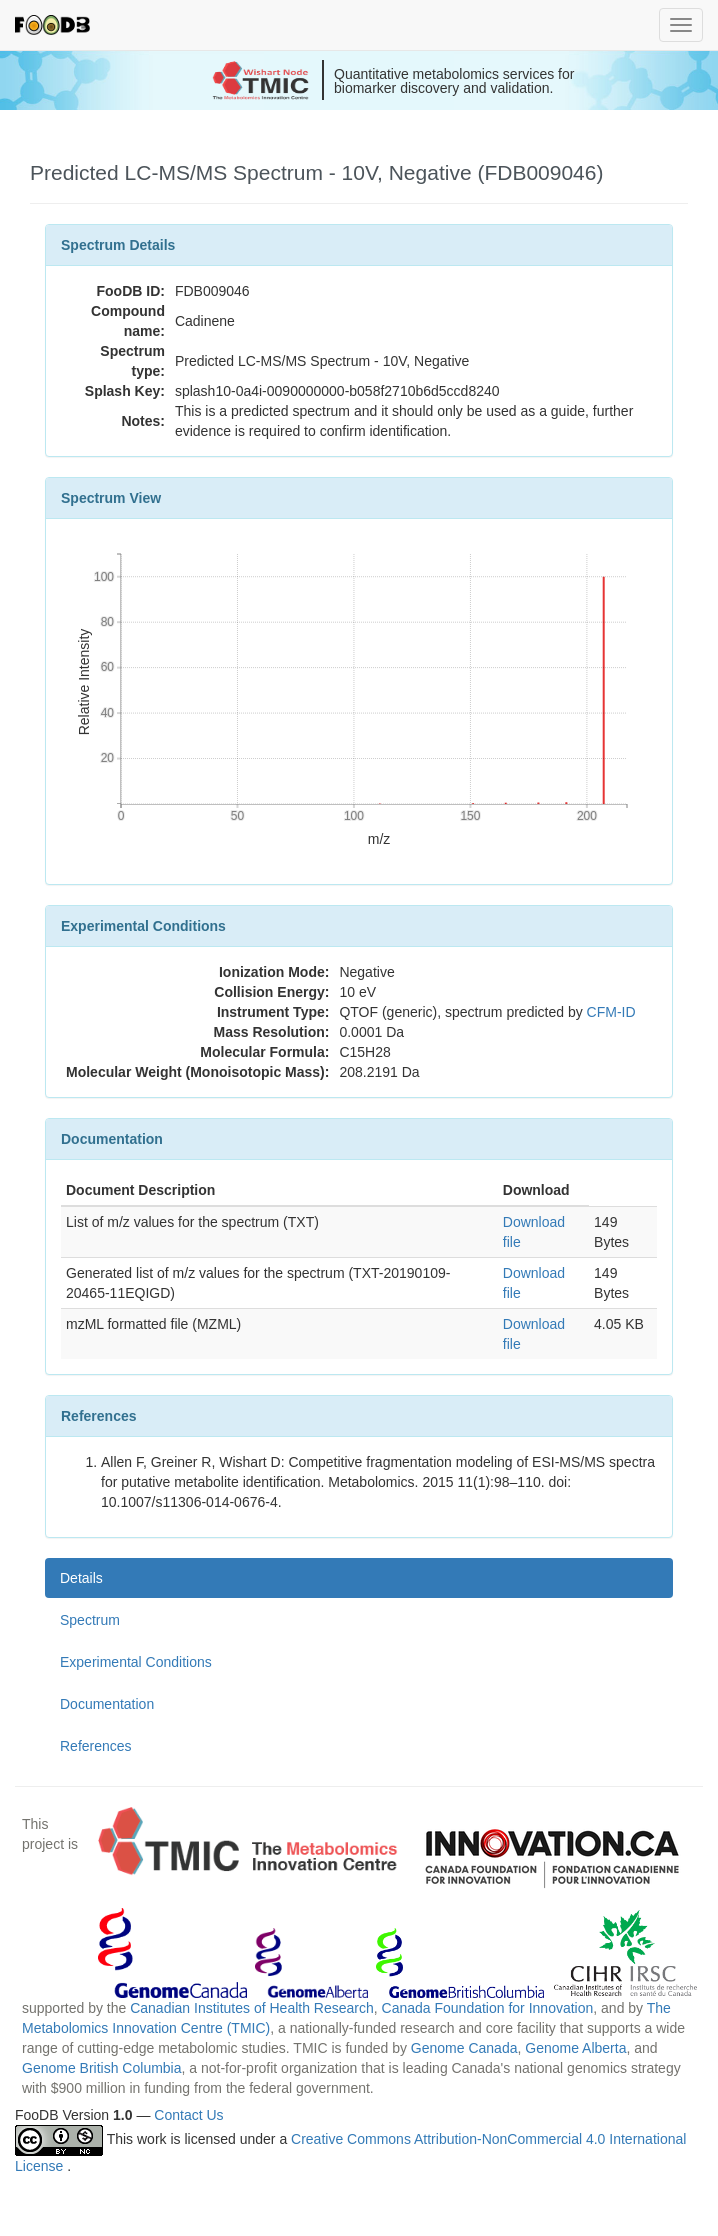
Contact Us (188, 2115)
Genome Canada (464, 2048)
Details (81, 1578)
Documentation (107, 1704)
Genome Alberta (575, 2048)
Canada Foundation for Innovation (488, 2008)
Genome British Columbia (102, 2068)
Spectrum (90, 1620)
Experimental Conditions (136, 1662)
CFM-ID (611, 1012)
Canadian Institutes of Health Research (252, 2008)
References (96, 1746)
